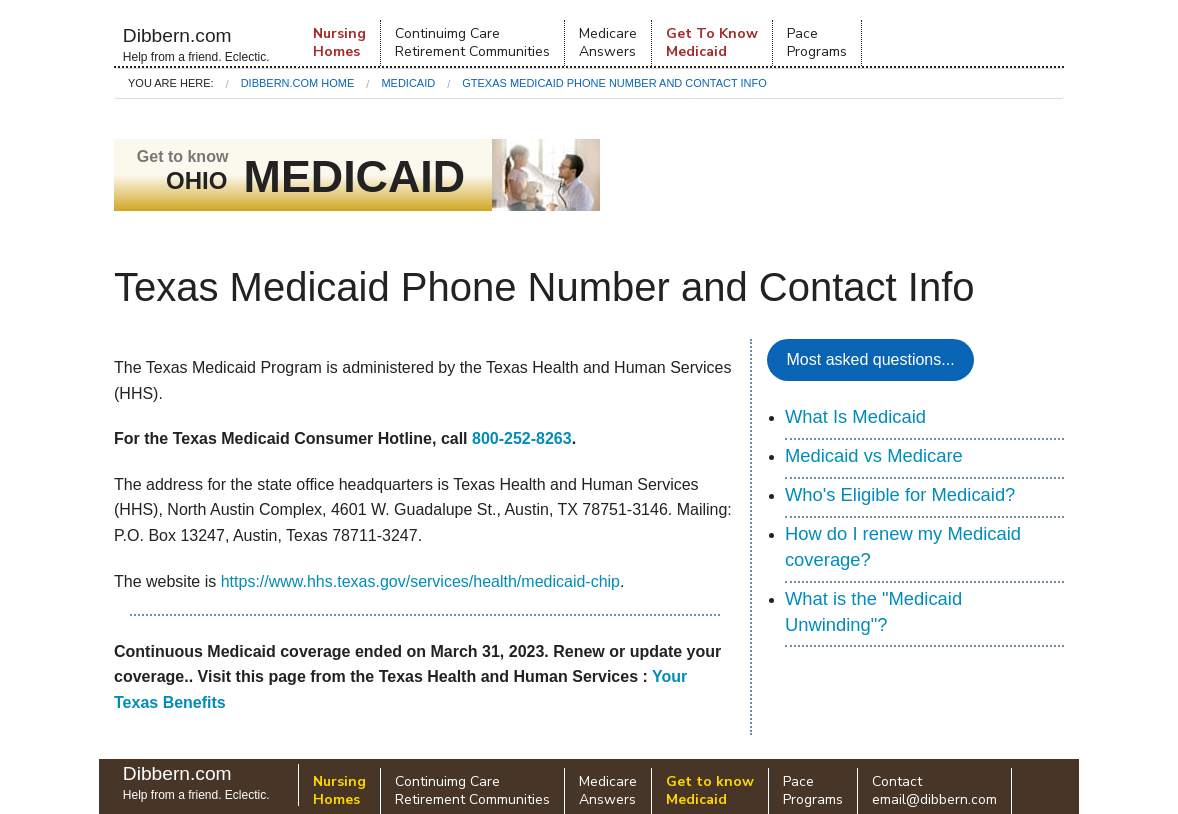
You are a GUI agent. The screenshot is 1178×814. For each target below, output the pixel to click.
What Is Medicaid (855, 416)
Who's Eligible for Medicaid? (900, 494)
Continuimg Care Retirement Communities (472, 42)
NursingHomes (339, 42)
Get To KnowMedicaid (712, 42)
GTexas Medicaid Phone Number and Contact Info (614, 83)
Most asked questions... (871, 359)
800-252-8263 (522, 438)
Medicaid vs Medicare (874, 455)
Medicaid (408, 83)
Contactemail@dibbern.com (934, 790)
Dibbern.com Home (298, 83)
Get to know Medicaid (710, 790)
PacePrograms (817, 42)
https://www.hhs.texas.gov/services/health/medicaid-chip (420, 581)
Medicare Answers (608, 42)
